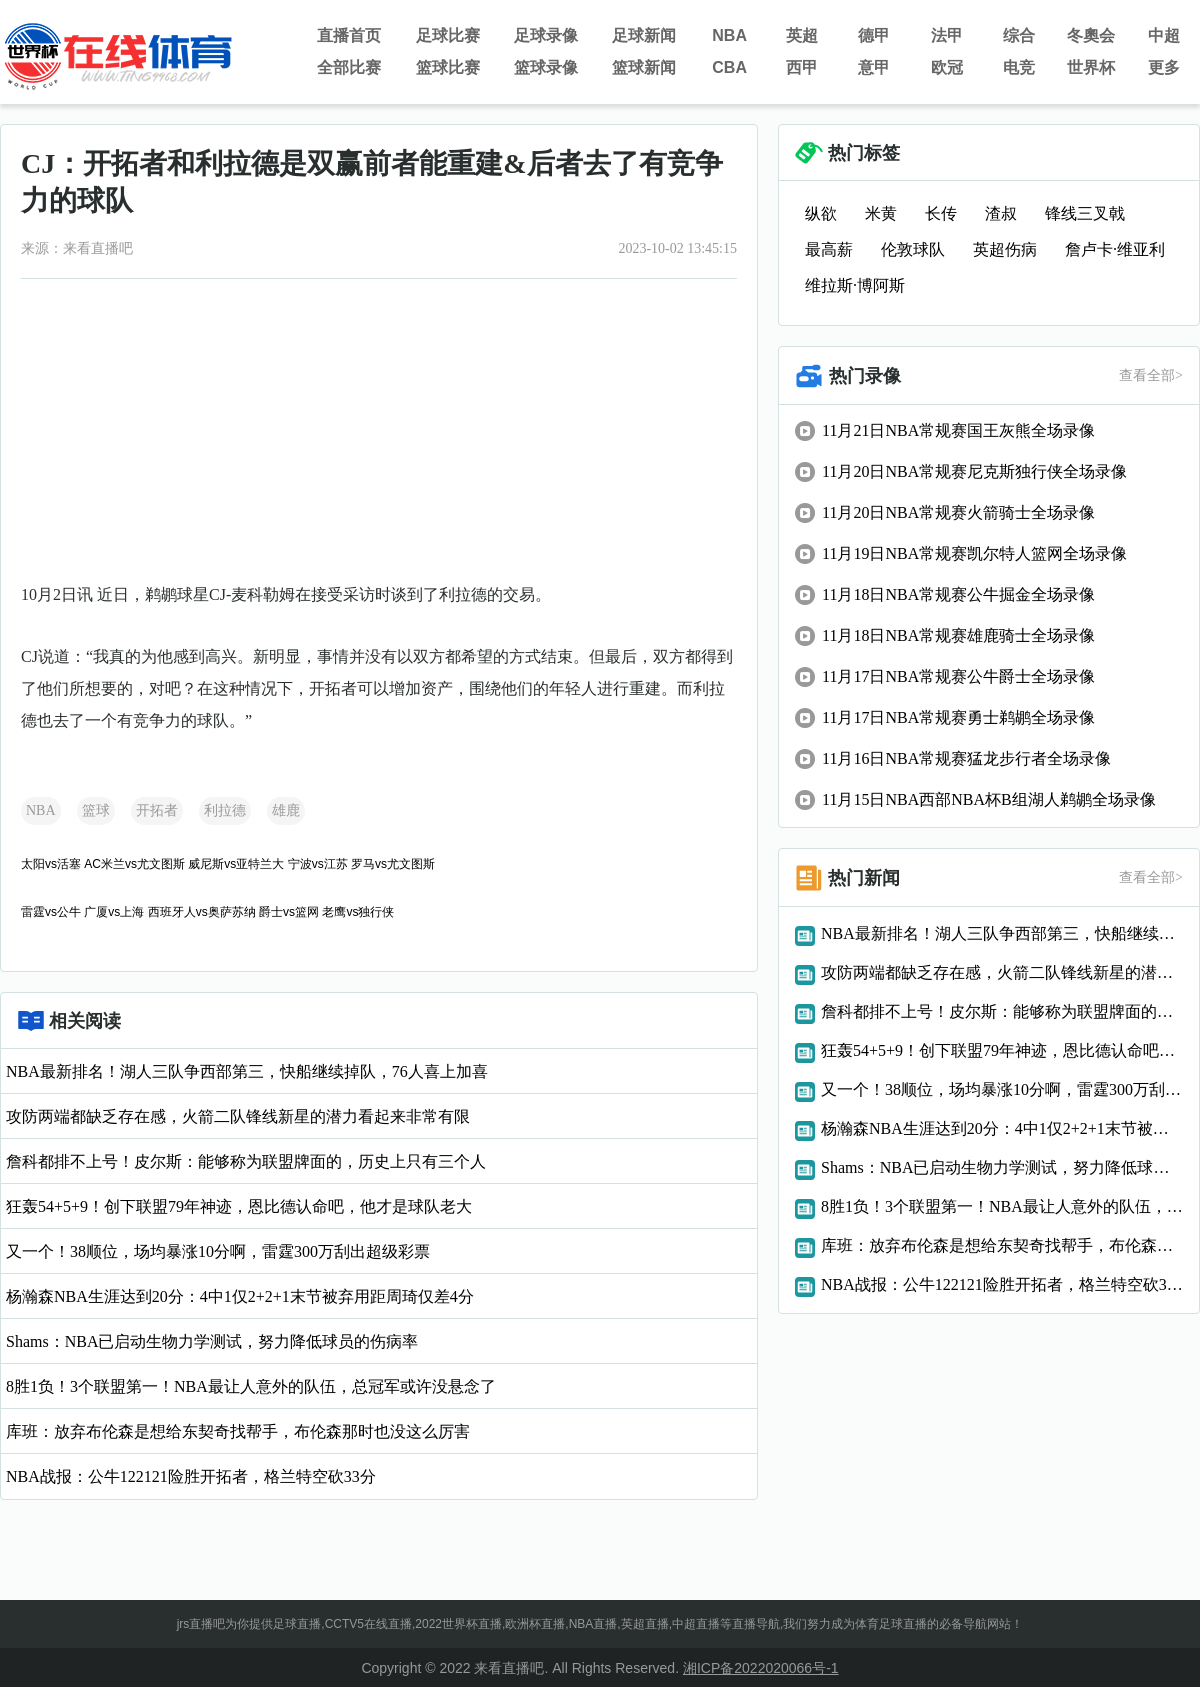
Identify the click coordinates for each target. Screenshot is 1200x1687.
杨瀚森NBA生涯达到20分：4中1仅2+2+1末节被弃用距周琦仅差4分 (240, 1296)
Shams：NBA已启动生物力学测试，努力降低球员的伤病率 (212, 1341)
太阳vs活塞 (51, 864)
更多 (1164, 67)
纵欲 (821, 213)
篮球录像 (546, 67)
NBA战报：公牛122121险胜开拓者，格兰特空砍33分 (191, 1476)
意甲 (874, 67)
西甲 (802, 67)
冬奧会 (1091, 35)
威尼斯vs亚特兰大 (236, 864)
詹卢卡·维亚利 (1115, 249)
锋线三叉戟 (1085, 213)
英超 (802, 35)
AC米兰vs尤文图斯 (134, 864)
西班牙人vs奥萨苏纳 (202, 912)
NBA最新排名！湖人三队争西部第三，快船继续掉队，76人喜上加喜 (247, 1071)
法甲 (947, 35)
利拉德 (225, 810)
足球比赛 (448, 35)
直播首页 (349, 35)
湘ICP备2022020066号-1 (761, 1668)
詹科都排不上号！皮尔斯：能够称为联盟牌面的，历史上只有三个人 (246, 1161)
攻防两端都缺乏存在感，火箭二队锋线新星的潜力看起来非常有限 (238, 1116)
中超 (1164, 35)
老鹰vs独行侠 (358, 912)
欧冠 (947, 67)
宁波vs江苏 (318, 864)
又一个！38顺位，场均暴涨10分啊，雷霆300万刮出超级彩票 (218, 1251)
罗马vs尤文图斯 (393, 864)
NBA (729, 35)
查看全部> (1151, 375)
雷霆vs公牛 (51, 912)
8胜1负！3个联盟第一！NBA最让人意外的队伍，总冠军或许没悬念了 (251, 1386)
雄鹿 (286, 810)
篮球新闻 (644, 67)
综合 (1019, 35)
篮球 (96, 810)
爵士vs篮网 (289, 912)
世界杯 (1091, 67)
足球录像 (546, 35)
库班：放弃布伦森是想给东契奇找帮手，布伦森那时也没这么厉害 (238, 1431)
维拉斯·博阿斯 (855, 285)
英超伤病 (1005, 249)
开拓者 (157, 810)
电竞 (1019, 67)
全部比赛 (349, 67)
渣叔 (1001, 213)
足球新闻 (644, 35)
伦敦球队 (913, 249)
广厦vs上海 (114, 912)
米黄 (881, 213)
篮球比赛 (448, 67)
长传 (941, 213)
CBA (729, 67)
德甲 (874, 35)
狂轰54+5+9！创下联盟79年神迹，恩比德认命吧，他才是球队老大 (239, 1206)
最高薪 (829, 249)
